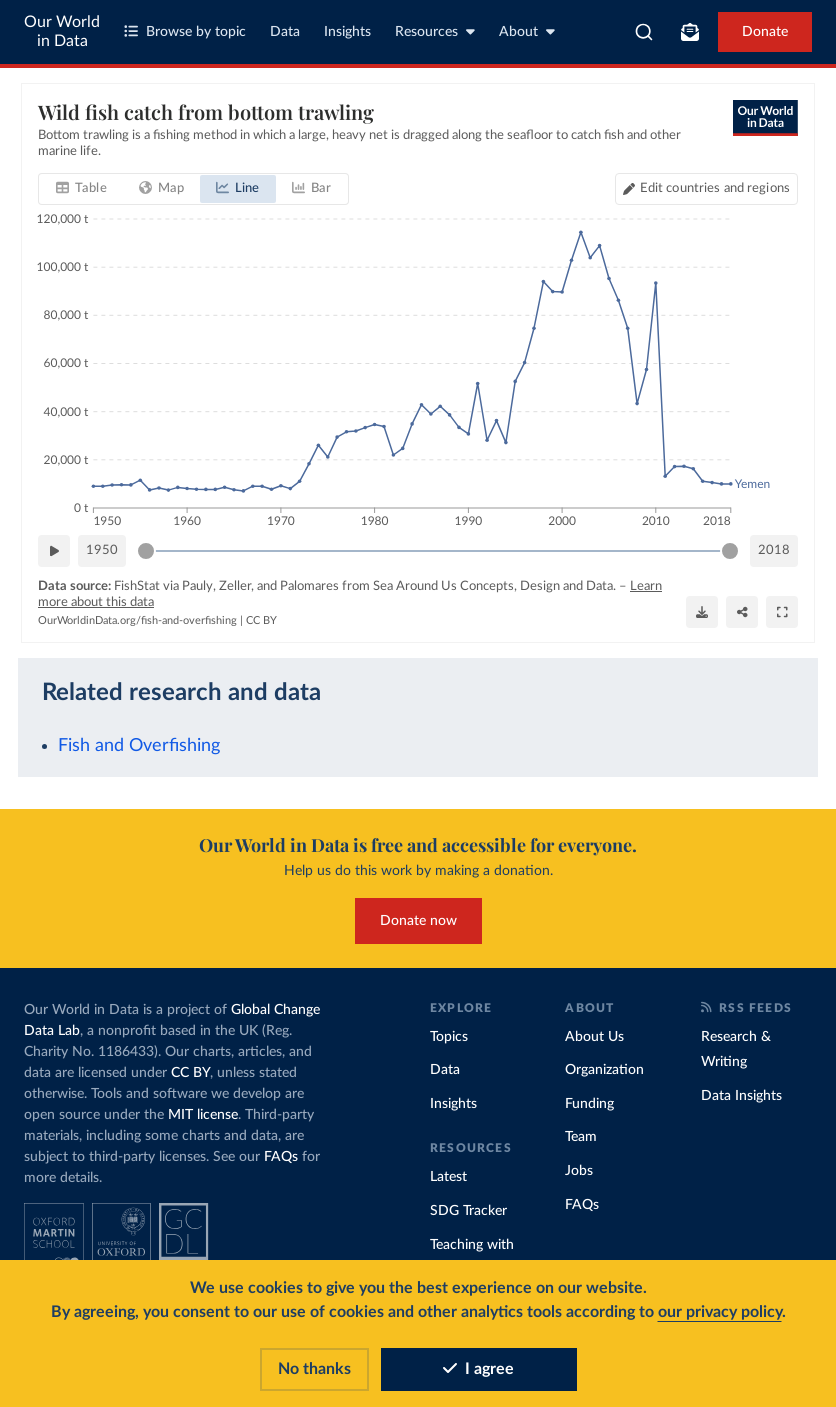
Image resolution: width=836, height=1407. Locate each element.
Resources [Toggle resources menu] (435, 31)
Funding (589, 1104)
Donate (765, 32)
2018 (774, 550)
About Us (594, 1037)
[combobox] (644, 32)
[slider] (146, 551)
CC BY (261, 620)
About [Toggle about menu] (527, 31)
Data (285, 32)
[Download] (702, 612)
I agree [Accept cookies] (478, 1369)
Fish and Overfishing (139, 745)
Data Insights (741, 1096)
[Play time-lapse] (54, 551)
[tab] (81, 189)
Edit (715, 188)
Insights (347, 32)
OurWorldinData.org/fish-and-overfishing (137, 620)
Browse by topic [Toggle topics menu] (185, 31)
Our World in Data (62, 31)
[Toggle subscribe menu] (690, 32)
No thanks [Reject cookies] (314, 1369)
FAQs (281, 1157)
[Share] (742, 612)
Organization (604, 1070)
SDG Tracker (468, 1211)
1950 (102, 550)
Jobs (579, 1171)
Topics (449, 1037)
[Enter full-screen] (782, 612)
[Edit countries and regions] (706, 189)
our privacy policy (720, 1312)
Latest (448, 1177)
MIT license (203, 1115)
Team (581, 1137)
